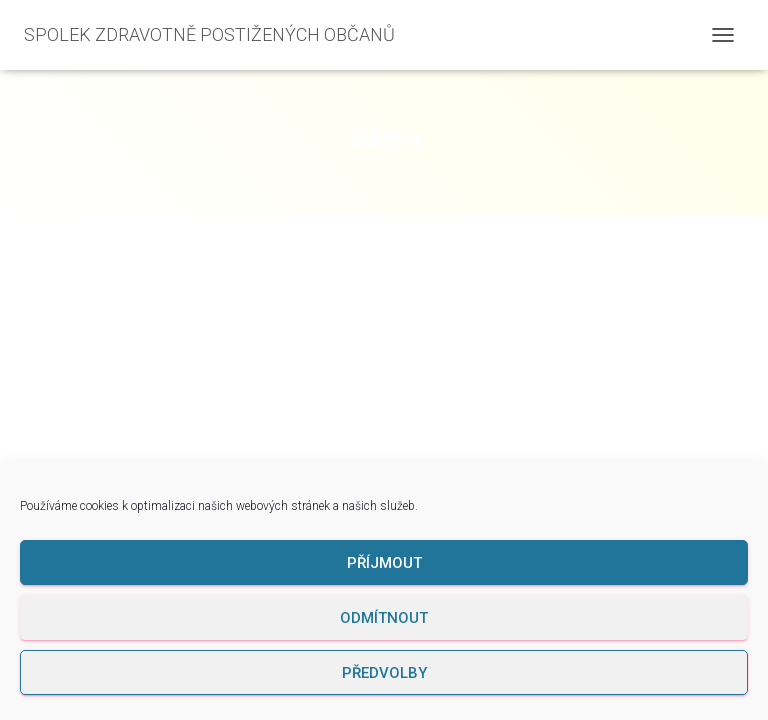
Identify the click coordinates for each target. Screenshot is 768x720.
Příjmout (384, 563)
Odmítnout (384, 618)
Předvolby (384, 673)
